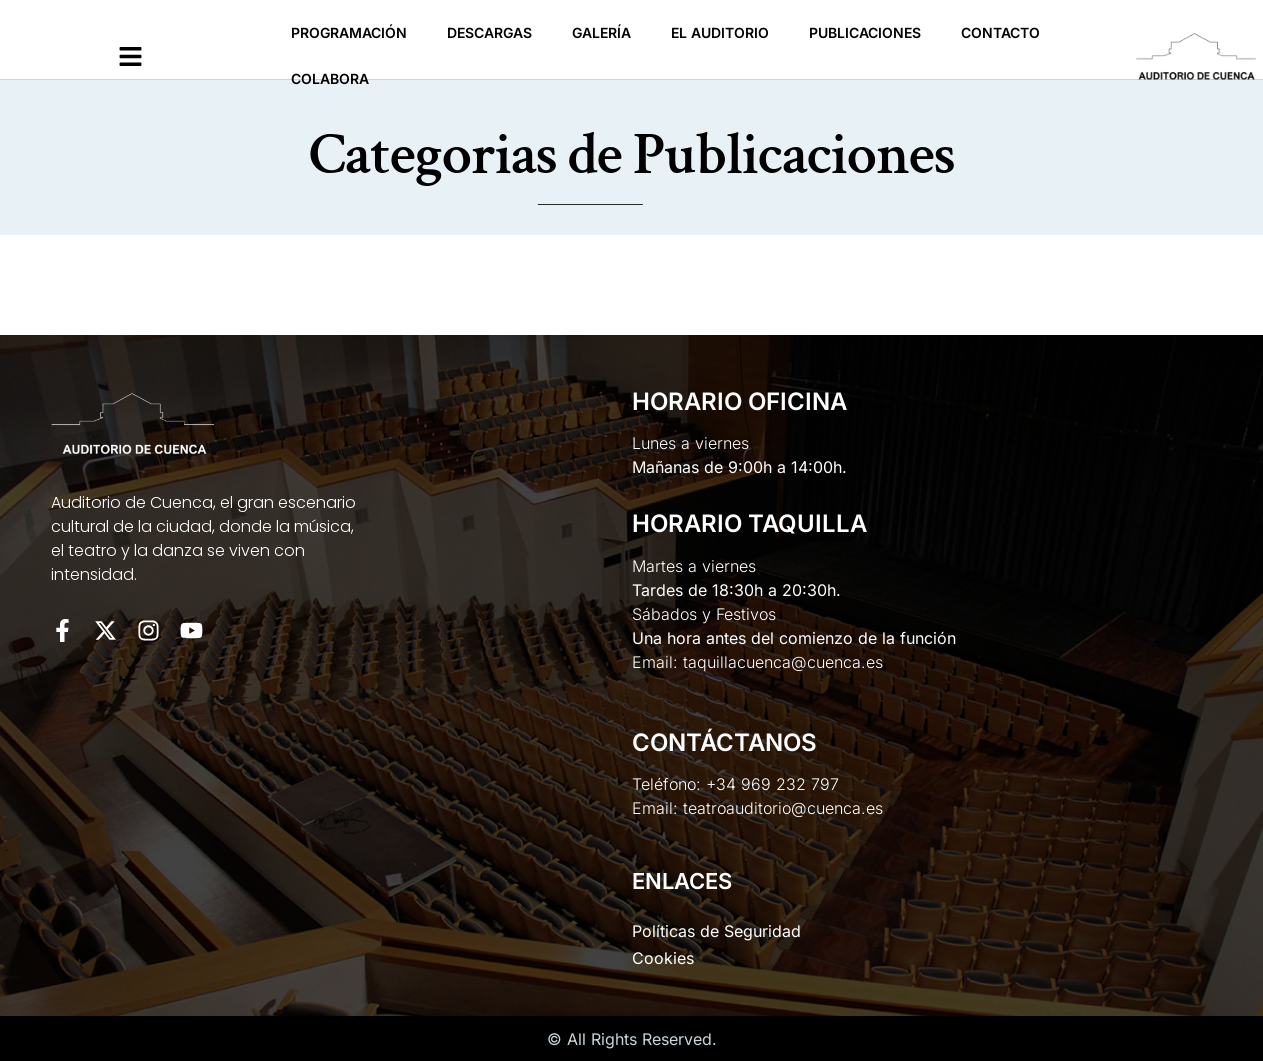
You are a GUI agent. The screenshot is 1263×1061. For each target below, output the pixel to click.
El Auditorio (720, 32)
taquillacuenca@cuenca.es (783, 662)
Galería (601, 32)
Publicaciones (865, 32)
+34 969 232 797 (772, 784)
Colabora (330, 78)
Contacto (1000, 32)
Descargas (489, 32)
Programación (349, 32)
